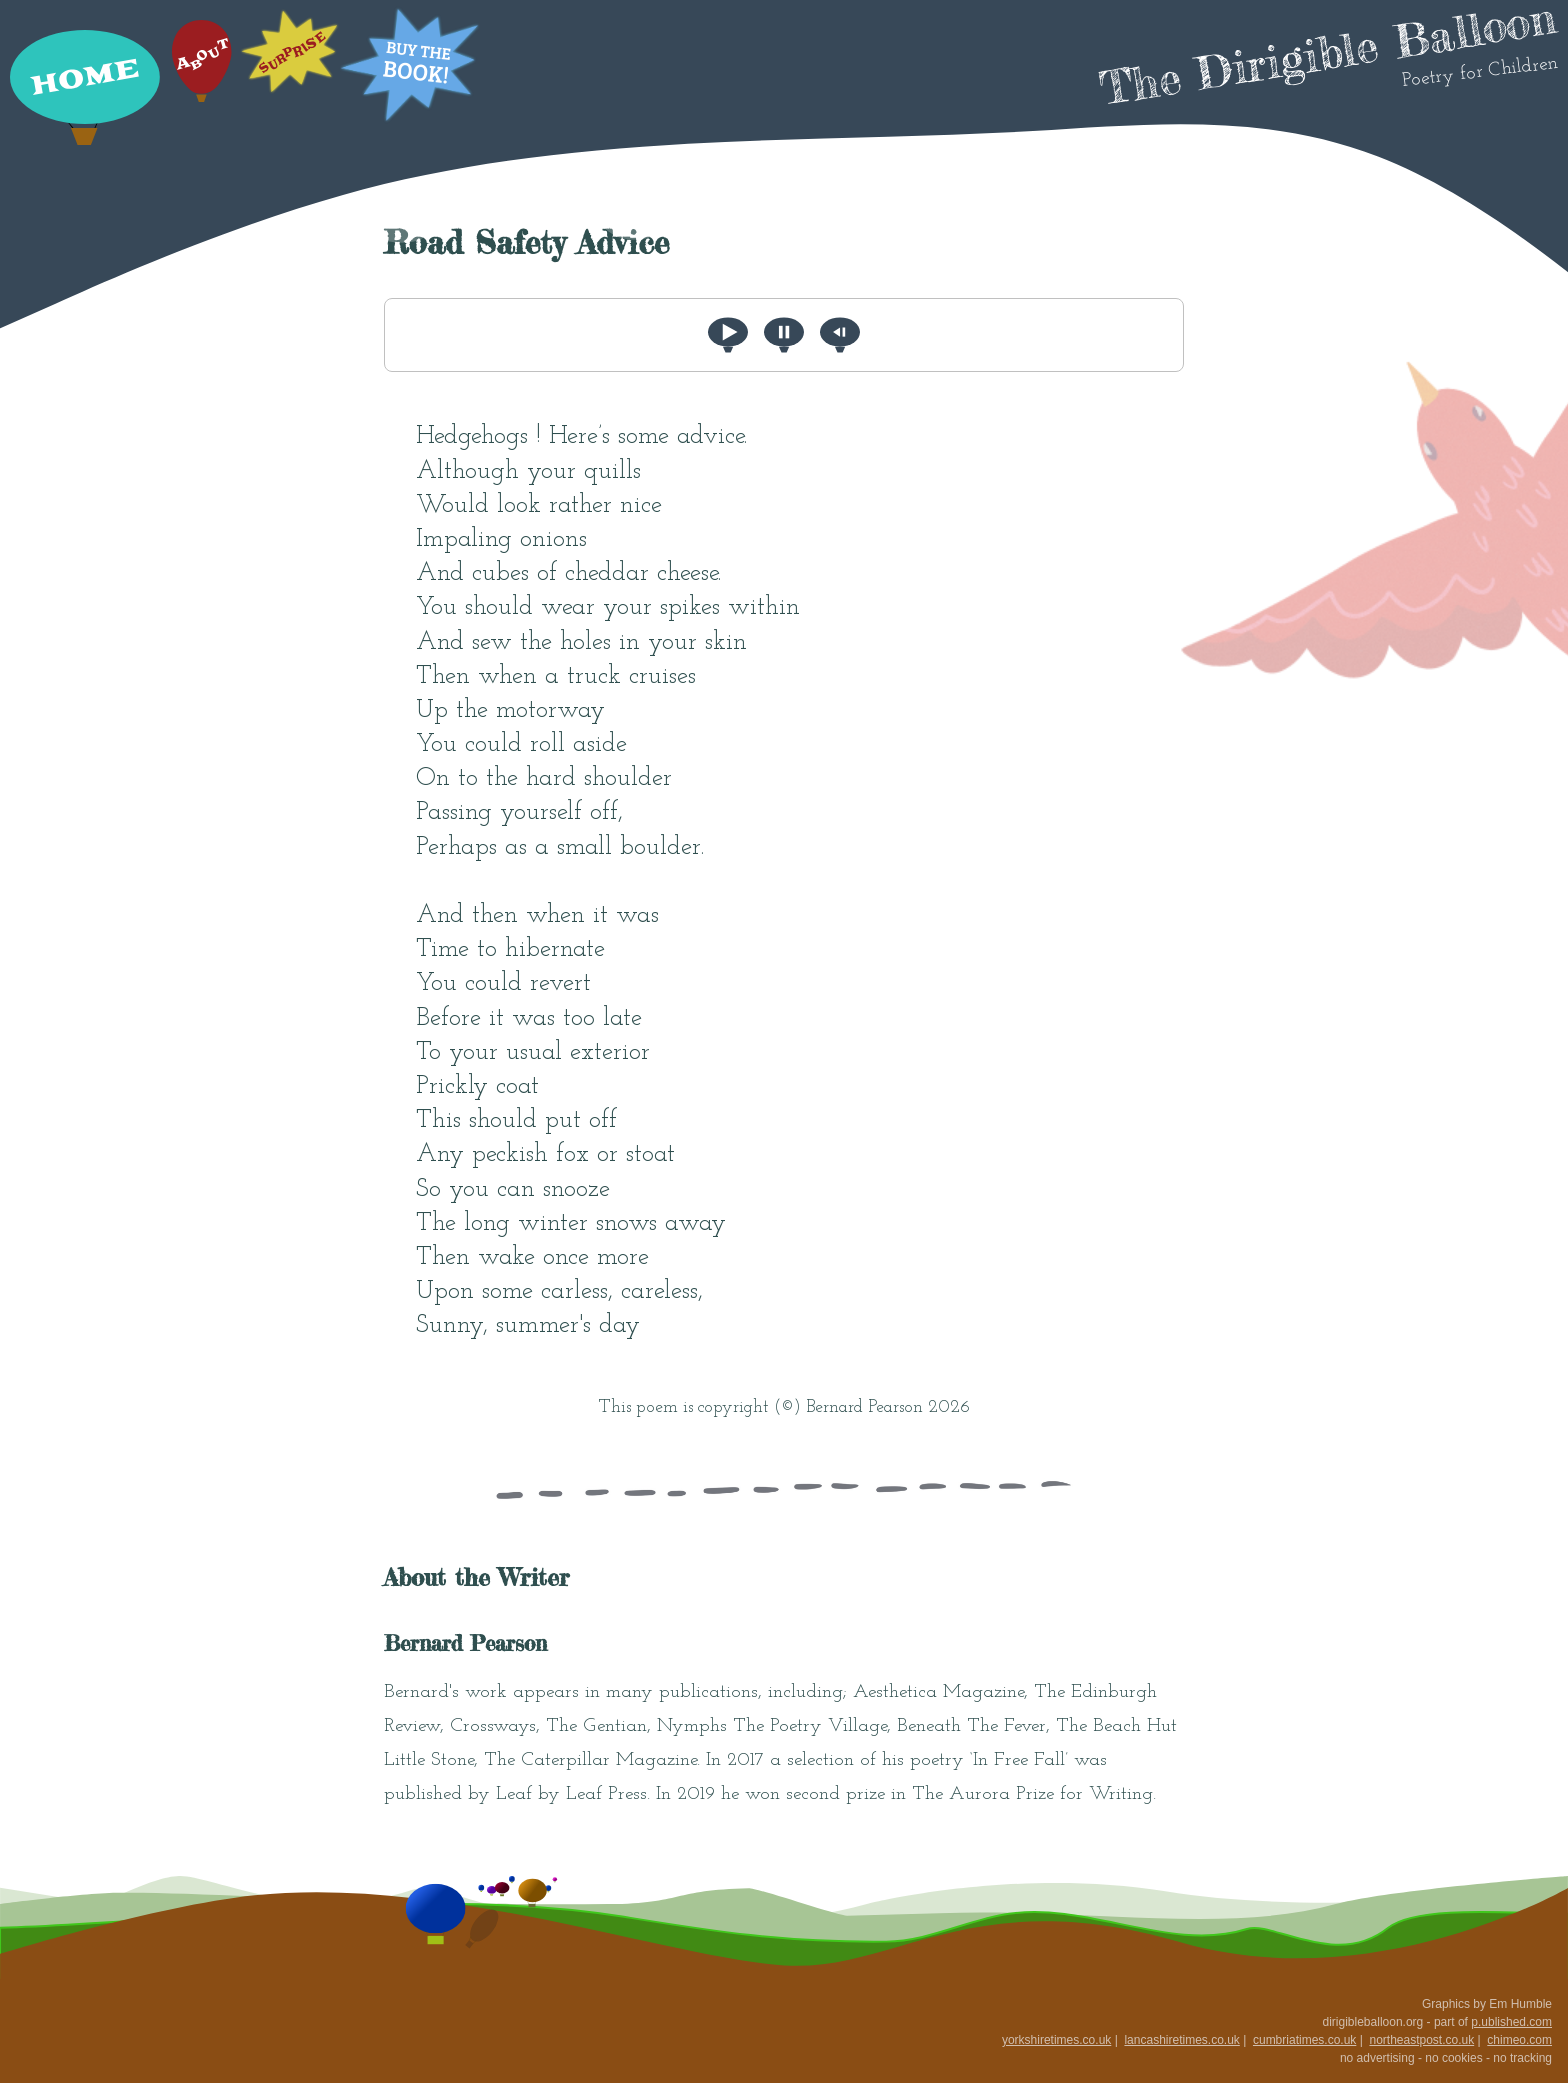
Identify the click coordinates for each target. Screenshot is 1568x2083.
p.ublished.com (1511, 2022)
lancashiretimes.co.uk (1181, 2040)
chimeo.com (1519, 2040)
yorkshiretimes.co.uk (1056, 2040)
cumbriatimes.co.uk (1304, 2040)
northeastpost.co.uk (1421, 2040)
